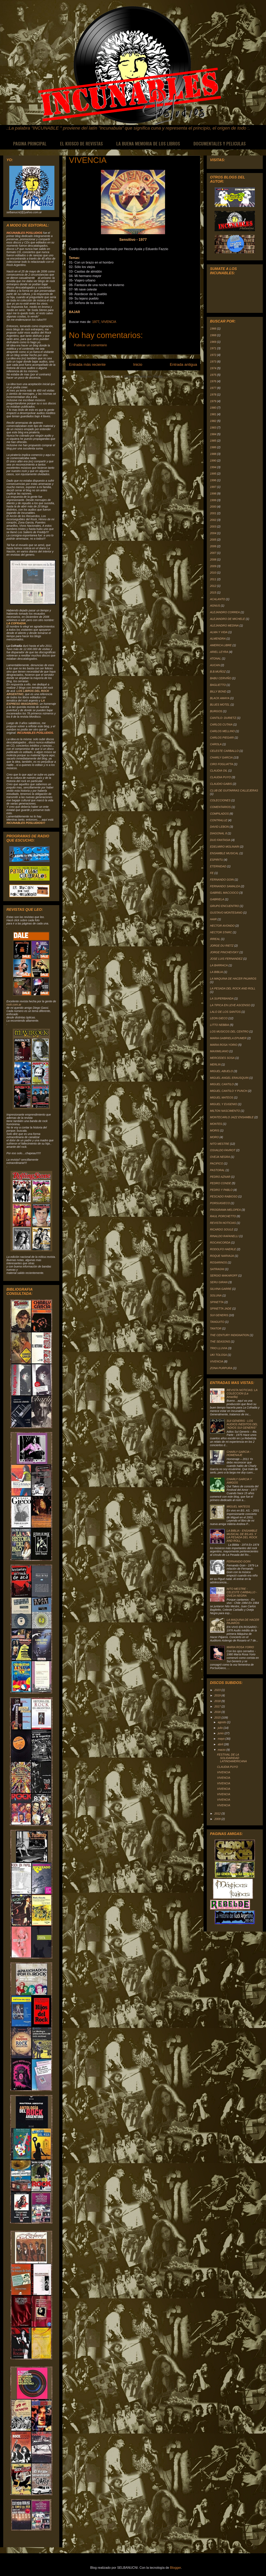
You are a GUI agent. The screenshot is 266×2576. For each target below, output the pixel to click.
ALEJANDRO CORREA (225, 612)
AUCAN (215, 665)
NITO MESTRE (219, 1143)
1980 (213, 407)
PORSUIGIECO (220, 1203)
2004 (213, 533)
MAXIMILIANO (219, 1051)
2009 (213, 566)
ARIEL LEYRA (219, 651)
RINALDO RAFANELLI (224, 1236)
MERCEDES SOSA (222, 1057)
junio (221, 1733)
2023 (217, 1690)
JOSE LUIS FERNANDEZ (226, 958)
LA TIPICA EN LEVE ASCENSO (230, 1005)
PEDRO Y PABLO (221, 1189)
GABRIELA (217, 899)
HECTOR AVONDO (222, 925)
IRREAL (215, 939)
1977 (96, 322)
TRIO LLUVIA (218, 1348)
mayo (221, 1738)
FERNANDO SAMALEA (225, 886)
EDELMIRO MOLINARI (224, 846)
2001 (213, 513)
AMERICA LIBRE (221, 645)
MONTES (216, 1123)
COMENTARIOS (220, 807)
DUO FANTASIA (220, 840)
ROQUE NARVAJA (222, 1255)
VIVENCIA (108, 322)
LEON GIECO (219, 1018)
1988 (213, 453)
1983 (213, 427)
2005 (213, 539)
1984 (213, 434)
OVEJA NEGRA (220, 1156)
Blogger (175, 2567)
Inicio (137, 364)
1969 (213, 341)
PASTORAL (217, 1170)
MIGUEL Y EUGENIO (223, 1104)
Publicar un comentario (90, 345)
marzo (222, 1749)
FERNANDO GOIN (222, 879)
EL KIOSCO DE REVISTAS (81, 143)
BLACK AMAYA (219, 698)
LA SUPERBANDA (222, 998)
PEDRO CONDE (220, 1183)
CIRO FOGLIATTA (221, 764)
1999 (213, 500)
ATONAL (215, 658)
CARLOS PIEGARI (222, 737)
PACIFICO (216, 1163)
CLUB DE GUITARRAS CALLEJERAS (234, 790)
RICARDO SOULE (221, 1229)
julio (220, 1727)
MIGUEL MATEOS (221, 1097)
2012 (213, 585)
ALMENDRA (218, 638)
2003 (213, 526)
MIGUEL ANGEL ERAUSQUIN (229, 1077)
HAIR (213, 919)
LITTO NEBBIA (219, 1024)
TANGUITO (217, 1321)
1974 (213, 368)
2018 (217, 1701)
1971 (213, 348)
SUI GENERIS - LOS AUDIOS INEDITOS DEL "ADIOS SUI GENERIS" (242, 1424)
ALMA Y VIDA (219, 632)
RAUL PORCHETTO (223, 1216)
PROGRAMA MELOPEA (225, 1209)
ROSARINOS (218, 1262)
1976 (213, 381)
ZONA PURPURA (221, 1368)
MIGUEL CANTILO (222, 1084)
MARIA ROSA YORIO (223, 1044)
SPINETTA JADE (221, 1308)
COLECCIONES (220, 800)
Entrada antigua (183, 364)
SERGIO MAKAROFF (223, 1275)
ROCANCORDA (220, 1242)
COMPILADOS (219, 813)
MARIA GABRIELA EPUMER (228, 1038)
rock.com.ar (13, 1004)
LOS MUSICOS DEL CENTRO (229, 1031)
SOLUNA (216, 1295)
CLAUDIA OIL (219, 770)
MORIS (214, 1130)
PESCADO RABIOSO (223, 1196)
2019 (217, 1695)
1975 (213, 374)
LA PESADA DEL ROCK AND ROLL (232, 988)
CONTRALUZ (218, 820)
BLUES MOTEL (220, 704)
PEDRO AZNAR (220, 1176)
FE (212, 873)
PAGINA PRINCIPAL (30, 143)
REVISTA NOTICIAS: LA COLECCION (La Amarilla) (242, 1393)
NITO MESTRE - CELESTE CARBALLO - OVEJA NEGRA (242, 1592)
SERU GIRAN (219, 1282)
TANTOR (215, 1328)
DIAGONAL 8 (218, 833)
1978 (213, 394)
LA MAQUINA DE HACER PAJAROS (233, 978)
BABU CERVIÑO (220, 678)
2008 (213, 559)
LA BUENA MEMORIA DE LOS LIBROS (148, 143)
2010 (213, 572)
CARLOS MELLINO (222, 731)
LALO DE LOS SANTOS (225, 1011)
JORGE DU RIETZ (222, 945)
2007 (213, 552)
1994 (213, 467)
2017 (217, 1706)
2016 (217, 1712)
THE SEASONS (220, 1341)
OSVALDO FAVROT (222, 1150)
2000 (213, 506)
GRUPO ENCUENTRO (224, 906)
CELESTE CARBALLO (224, 750)
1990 (213, 460)
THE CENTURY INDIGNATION (229, 1335)
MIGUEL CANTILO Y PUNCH (228, 1090)
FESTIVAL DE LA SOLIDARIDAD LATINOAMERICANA (232, 1758)
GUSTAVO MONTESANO (226, 912)
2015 (213, 592)
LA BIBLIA (216, 972)
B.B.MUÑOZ (218, 671)
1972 (213, 355)
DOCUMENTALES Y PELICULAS (219, 143)
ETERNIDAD (218, 866)
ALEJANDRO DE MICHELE (227, 618)
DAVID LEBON (219, 826)
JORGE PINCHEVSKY (224, 952)
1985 (213, 440)
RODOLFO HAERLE (223, 1249)
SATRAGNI (217, 1269)
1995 (213, 473)
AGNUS (215, 605)
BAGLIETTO (218, 684)
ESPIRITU (216, 859)
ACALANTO (217, 599)
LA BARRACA (219, 965)
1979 (213, 401)
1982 (213, 420)
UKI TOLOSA (218, 1354)
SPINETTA (216, 1302)
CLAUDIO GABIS (221, 783)
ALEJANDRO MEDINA (224, 625)
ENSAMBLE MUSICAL (224, 853)
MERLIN (215, 1064)
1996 (213, 480)
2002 (213, 519)
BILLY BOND (218, 691)
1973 (213, 361)
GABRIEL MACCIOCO (224, 892)
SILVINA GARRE (220, 1288)
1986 (213, 447)
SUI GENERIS (219, 1315)
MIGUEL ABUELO (221, 1071)
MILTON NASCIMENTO (225, 1110)
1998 (213, 493)
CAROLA (216, 744)
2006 (213, 546)
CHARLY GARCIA (221, 757)
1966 (213, 328)
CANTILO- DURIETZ (223, 717)
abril (221, 1744)
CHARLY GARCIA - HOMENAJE (239, 1453)
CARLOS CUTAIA (221, 724)
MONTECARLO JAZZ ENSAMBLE (232, 1117)
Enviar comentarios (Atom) (143, 376)
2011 (213, 579)
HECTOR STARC (221, 932)
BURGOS (216, 711)
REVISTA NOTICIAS (223, 1222)
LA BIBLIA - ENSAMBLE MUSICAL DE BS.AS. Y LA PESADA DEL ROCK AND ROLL (242, 1535)
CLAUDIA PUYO (220, 777)
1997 (213, 486)
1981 (213, 414)
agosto (222, 1722)
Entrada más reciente (87, 364)
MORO (214, 1137)
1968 (213, 335)
